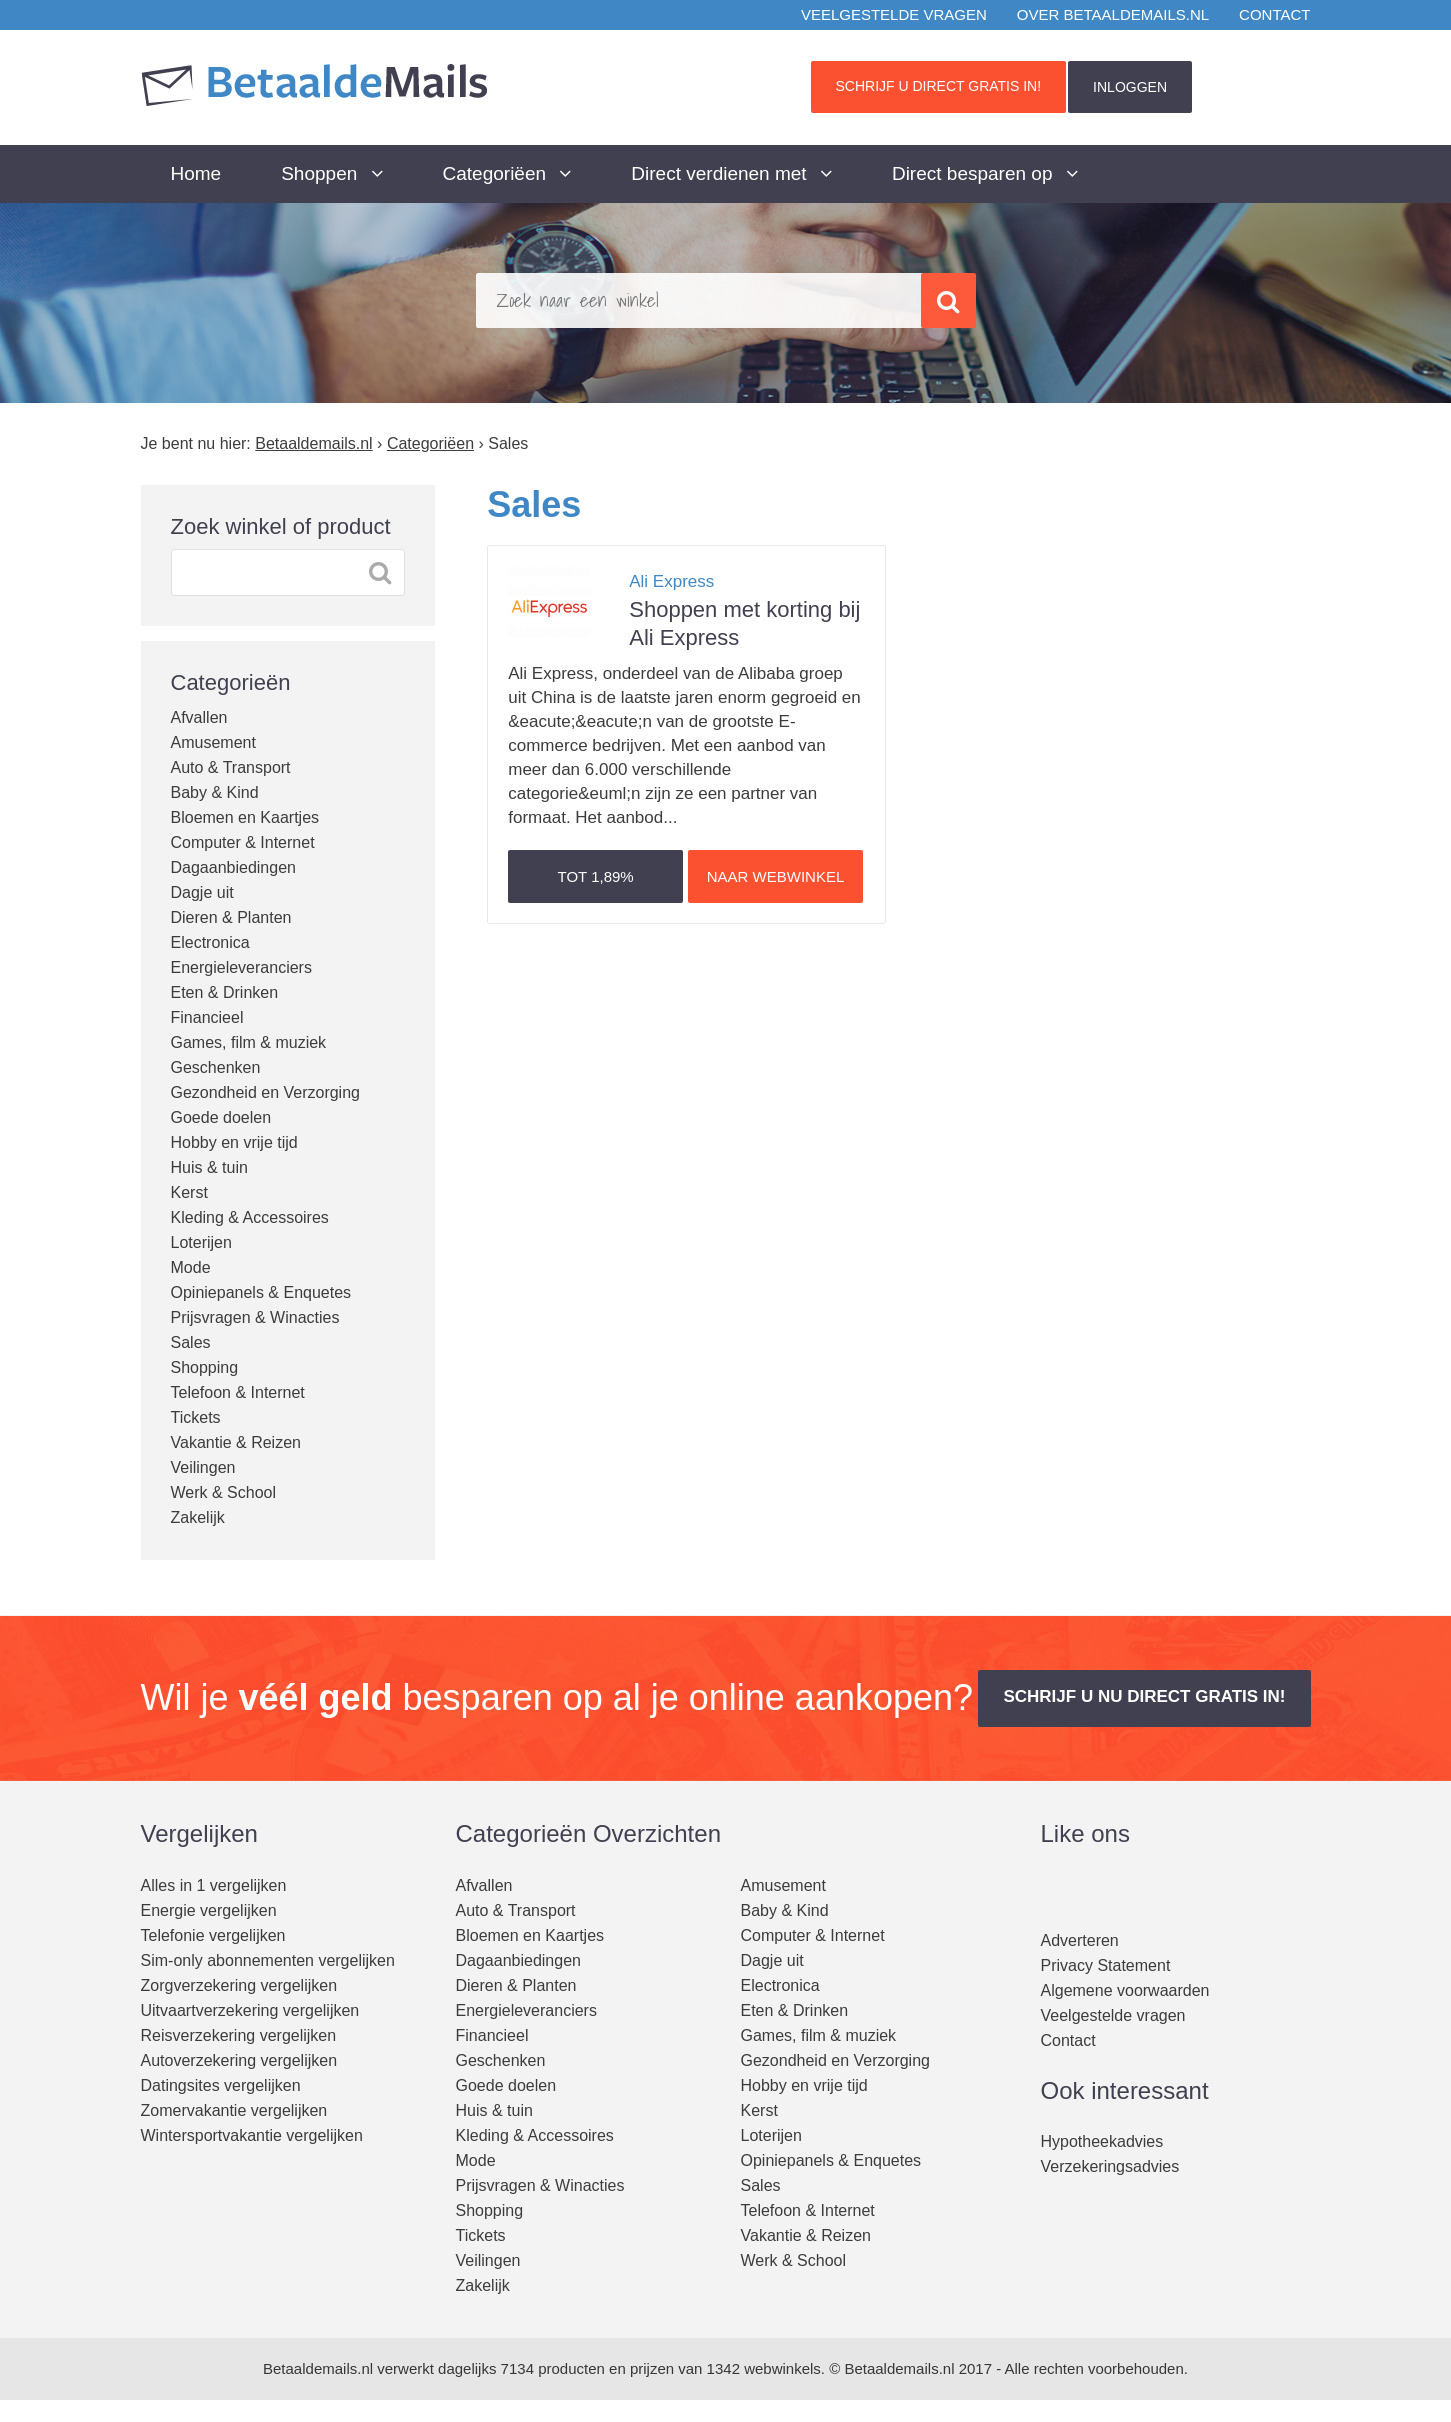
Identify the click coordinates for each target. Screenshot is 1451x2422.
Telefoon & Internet (238, 1392)
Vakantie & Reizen (236, 1442)
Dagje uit (202, 892)
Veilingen (203, 1467)
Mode (191, 1267)
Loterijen (201, 1242)
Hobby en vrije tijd (234, 1142)
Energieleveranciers (241, 967)
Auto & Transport (231, 767)
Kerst (189, 1192)
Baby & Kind (215, 792)
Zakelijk (198, 1517)
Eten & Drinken (225, 992)
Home (196, 173)
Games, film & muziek (249, 1042)
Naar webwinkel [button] (776, 876)
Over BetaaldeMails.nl (1113, 14)
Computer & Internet (243, 842)
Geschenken (216, 1067)
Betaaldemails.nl (318, 2368)
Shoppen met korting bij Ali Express (744, 608)
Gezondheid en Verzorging (265, 1092)
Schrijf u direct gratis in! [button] (939, 86)
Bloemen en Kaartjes (245, 817)
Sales (191, 1342)
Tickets (196, 1417)
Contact (1274, 14)
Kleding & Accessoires (250, 1217)
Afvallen (199, 717)
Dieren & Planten (231, 917)
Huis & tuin (209, 1167)
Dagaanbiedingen (233, 867)
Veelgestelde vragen (894, 14)
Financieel (207, 1017)
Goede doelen (221, 1117)
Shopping (205, 1367)
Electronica (210, 942)
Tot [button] (596, 876)
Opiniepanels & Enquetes (261, 1292)
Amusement (213, 742)
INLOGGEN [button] (1130, 87)
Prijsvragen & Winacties (255, 1317)
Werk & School (224, 1492)
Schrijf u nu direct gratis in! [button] (1144, 1696)
